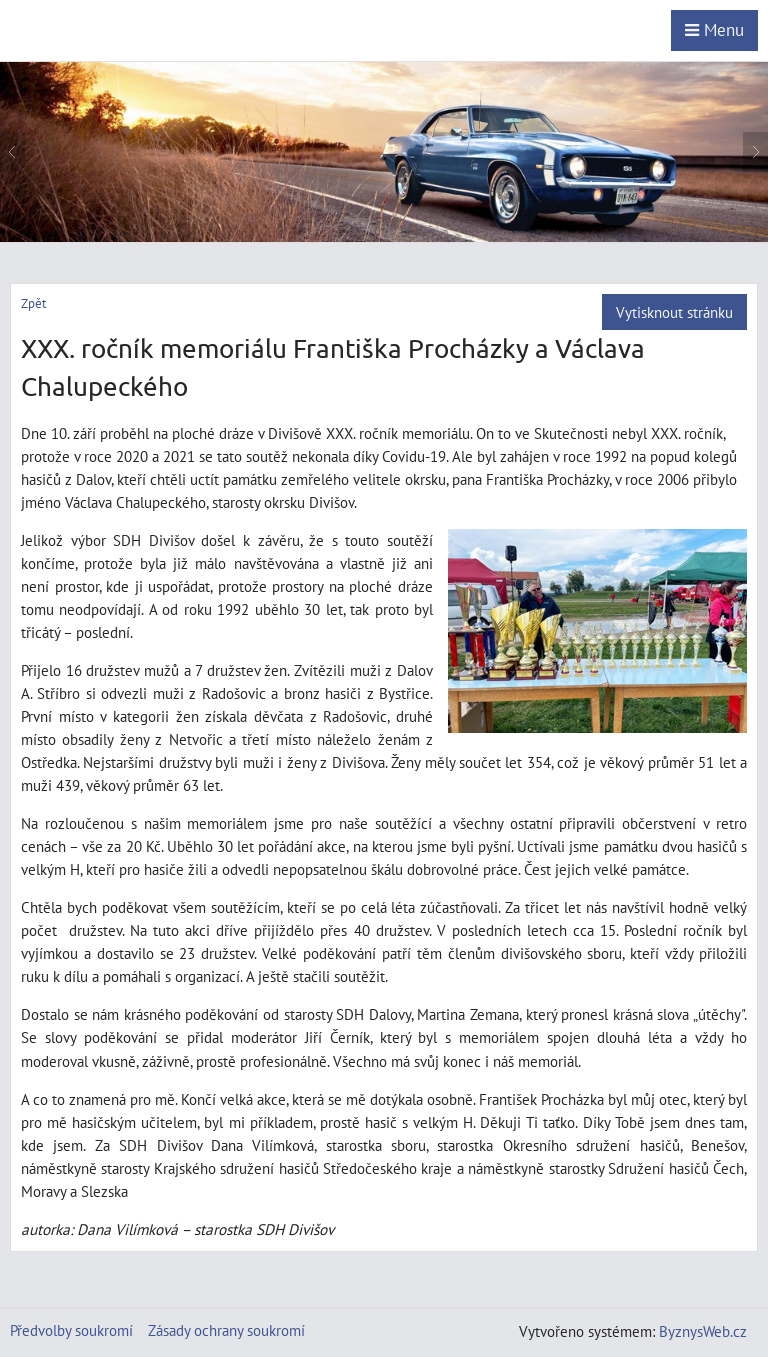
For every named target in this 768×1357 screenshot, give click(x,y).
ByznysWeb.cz (703, 1331)
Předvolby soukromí (71, 1330)
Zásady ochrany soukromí (226, 1330)
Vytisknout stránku (674, 312)
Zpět (33, 303)
